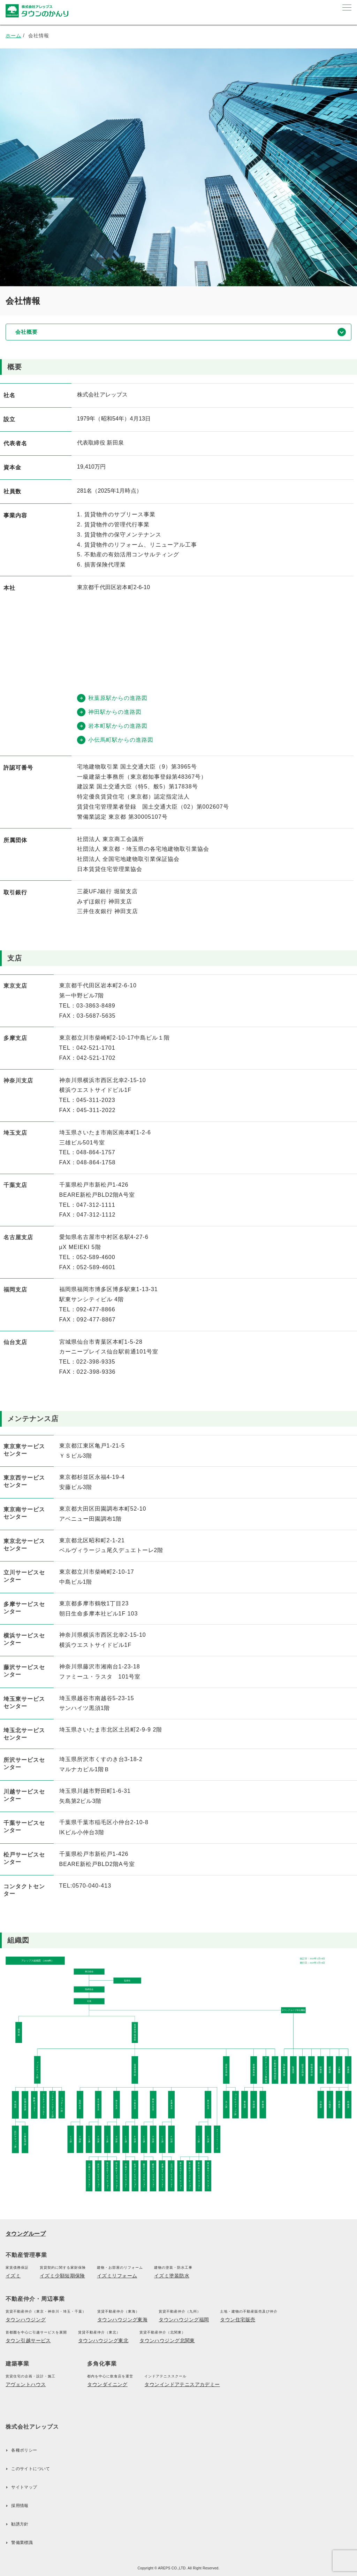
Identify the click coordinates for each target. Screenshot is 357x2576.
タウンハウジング (26, 2319)
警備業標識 (22, 2542)
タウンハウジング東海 (122, 2319)
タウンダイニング (107, 2384)
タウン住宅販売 (237, 2319)
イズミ (13, 2275)
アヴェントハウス (26, 2384)
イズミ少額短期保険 (62, 2275)
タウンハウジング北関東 (167, 2340)
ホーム (13, 35)
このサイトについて (30, 2468)
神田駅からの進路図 (109, 712)
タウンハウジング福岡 (184, 2319)
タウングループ (26, 2234)
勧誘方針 (19, 2524)
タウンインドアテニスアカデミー (182, 2384)
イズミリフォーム (117, 2275)
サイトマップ (24, 2487)
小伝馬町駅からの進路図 (115, 740)
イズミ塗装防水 (171, 2275)
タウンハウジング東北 (103, 2340)
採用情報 (19, 2505)
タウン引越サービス (28, 2340)
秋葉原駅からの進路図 (112, 698)
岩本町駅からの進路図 (112, 726)
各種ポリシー (24, 2450)
